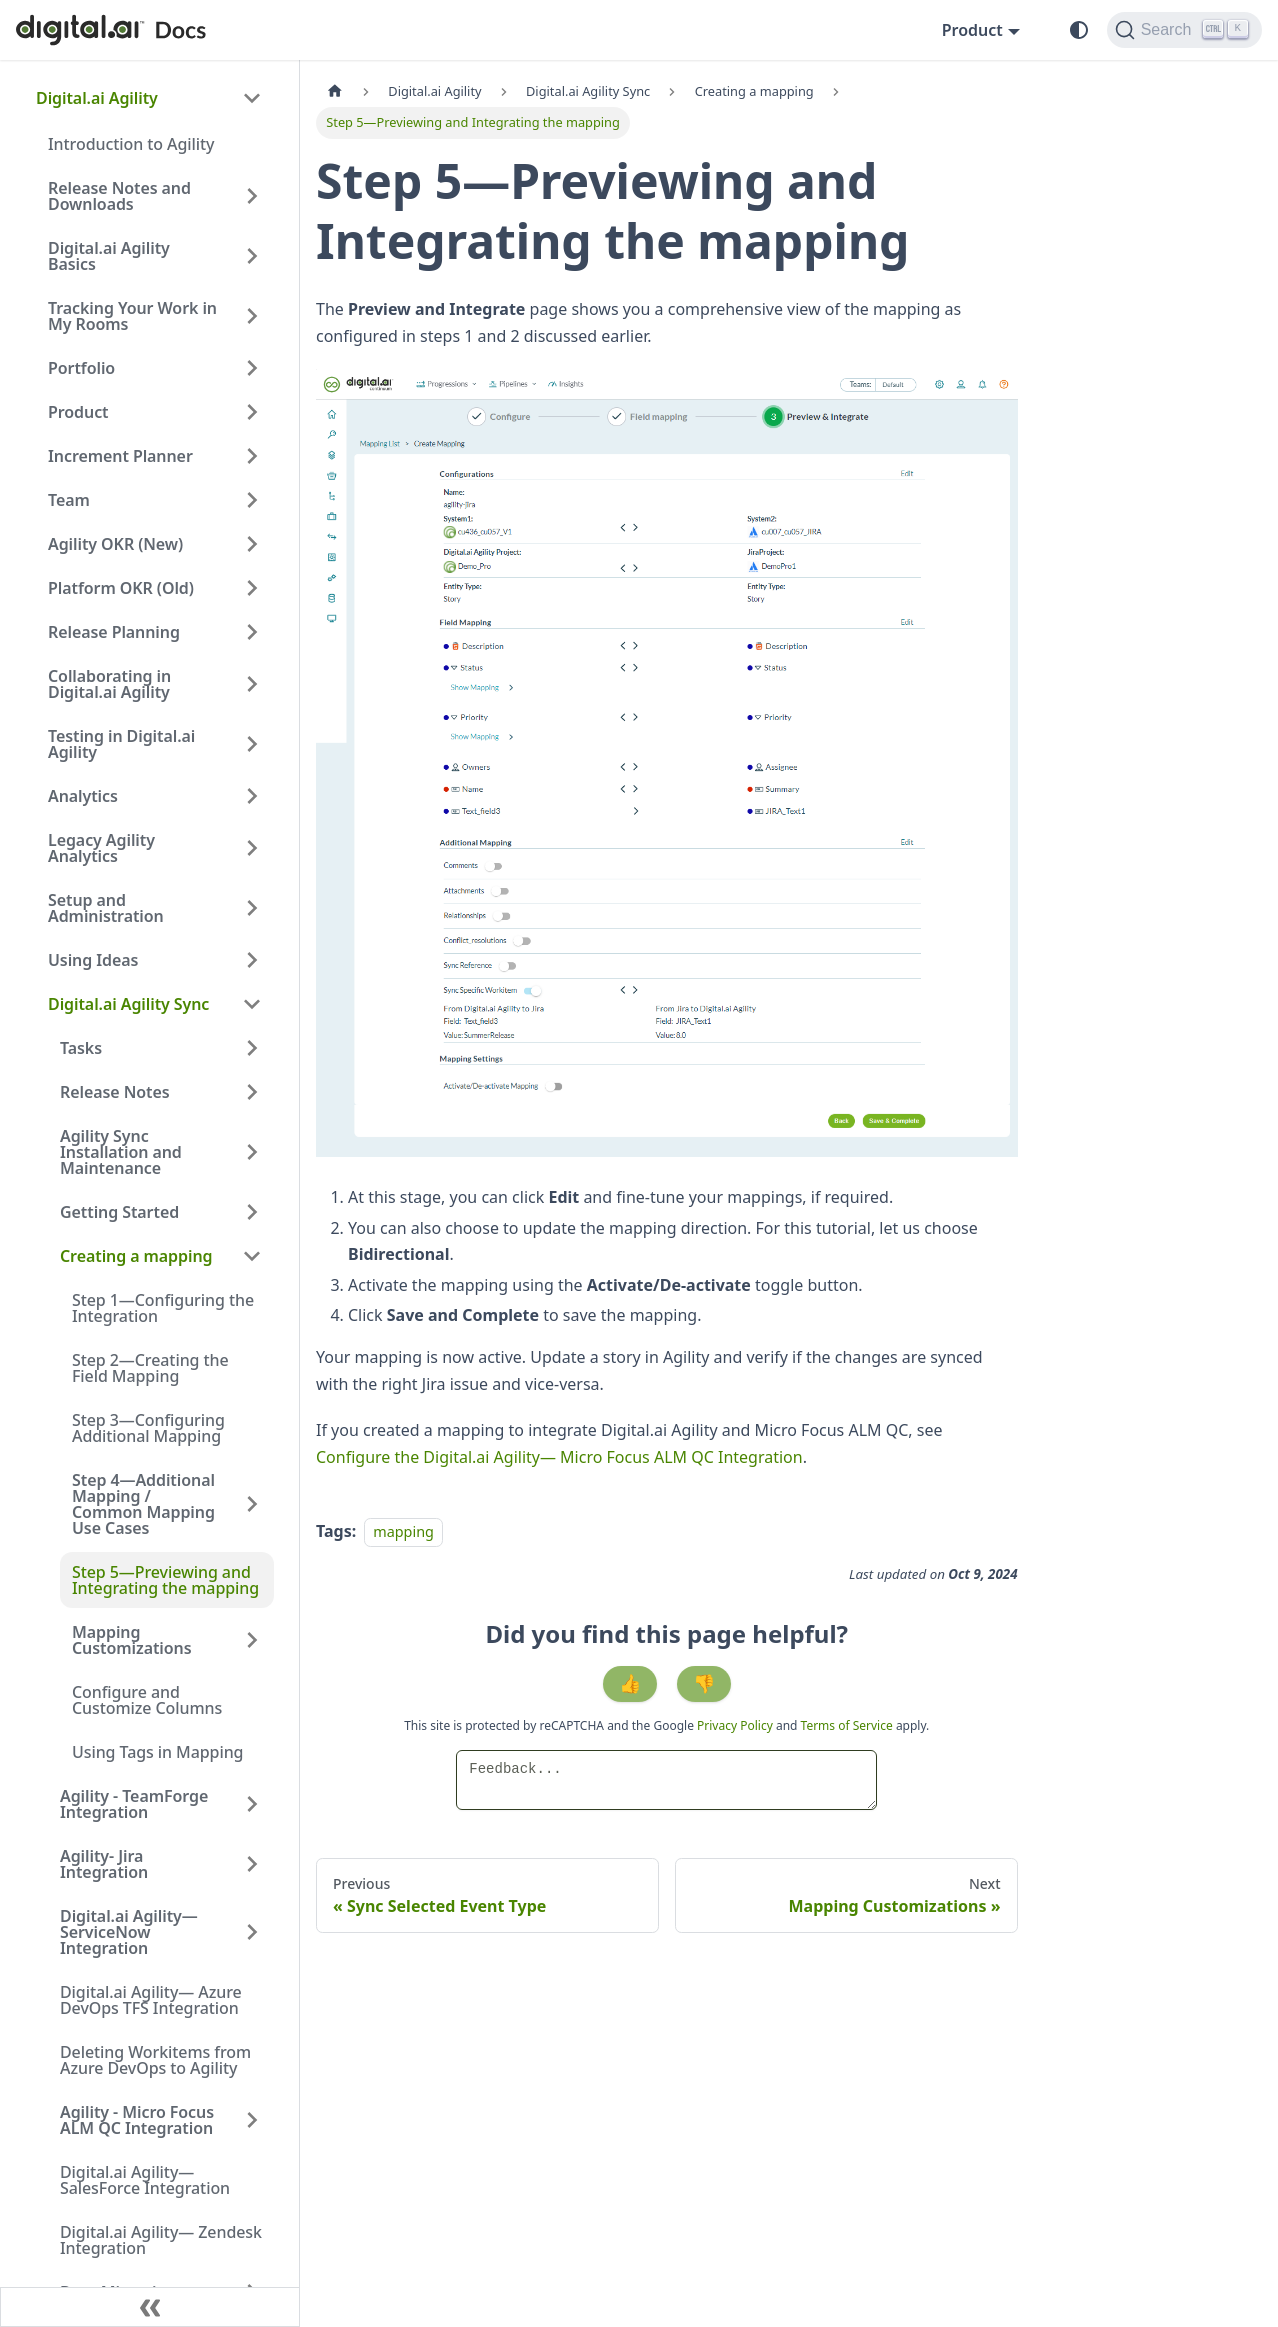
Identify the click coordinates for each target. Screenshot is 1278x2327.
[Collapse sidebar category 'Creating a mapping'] (252, 1256)
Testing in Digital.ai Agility (121, 744)
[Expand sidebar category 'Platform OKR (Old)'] (252, 588)
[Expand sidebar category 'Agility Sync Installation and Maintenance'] (252, 1152)
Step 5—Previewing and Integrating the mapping (165, 1580)
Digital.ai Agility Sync (128, 1004)
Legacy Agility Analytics (101, 848)
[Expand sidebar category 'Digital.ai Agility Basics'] (252, 256)
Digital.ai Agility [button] (97, 98)
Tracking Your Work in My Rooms (132, 316)
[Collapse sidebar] (150, 2307)
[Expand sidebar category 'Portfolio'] (252, 368)
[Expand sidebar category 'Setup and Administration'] (252, 908)
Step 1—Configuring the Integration (163, 1308)
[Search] (1184, 30)
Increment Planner (120, 456)
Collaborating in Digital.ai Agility (109, 684)
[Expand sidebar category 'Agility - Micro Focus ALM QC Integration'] (252, 2120)
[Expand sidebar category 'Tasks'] (252, 1048)
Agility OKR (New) (115, 544)
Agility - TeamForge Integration (134, 1804)
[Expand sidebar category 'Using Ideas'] (252, 960)
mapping (403, 1531)
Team (69, 500)
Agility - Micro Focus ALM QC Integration (137, 2120)
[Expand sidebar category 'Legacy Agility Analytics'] (252, 848)
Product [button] (972, 30)
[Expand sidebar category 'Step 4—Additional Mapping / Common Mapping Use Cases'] (252, 1504)
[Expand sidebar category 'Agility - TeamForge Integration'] (252, 1804)
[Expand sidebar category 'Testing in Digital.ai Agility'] (252, 744)
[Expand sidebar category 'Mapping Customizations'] (252, 1640)
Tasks (81, 1048)
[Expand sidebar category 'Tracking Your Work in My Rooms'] (252, 316)
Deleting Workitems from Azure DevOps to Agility (155, 2060)
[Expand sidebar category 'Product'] (252, 412)
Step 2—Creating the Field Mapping (150, 1368)
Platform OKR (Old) (121, 588)
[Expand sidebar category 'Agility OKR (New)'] (252, 544)
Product (78, 412)
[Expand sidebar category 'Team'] (252, 500)
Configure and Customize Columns (147, 1700)
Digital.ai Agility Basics (109, 256)
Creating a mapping (136, 1256)
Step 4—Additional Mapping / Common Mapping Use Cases (143, 1504)
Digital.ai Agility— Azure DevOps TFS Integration (151, 2000)
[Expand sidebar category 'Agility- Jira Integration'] (252, 1864)
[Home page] (335, 91)
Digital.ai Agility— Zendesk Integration (161, 2240)
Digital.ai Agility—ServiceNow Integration (129, 1932)
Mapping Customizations (131, 1640)
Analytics (83, 796)
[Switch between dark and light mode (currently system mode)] (1079, 30)
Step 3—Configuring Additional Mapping (148, 1428)
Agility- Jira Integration (104, 1864)
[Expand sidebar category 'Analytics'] (252, 796)
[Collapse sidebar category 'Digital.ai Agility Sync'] (252, 1004)
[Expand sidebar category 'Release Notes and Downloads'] (252, 196)
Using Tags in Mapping (157, 1752)
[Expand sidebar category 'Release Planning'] (252, 632)
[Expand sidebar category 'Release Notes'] (252, 1092)
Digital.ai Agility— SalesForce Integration (145, 2180)
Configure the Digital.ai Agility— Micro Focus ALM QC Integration (559, 1457)
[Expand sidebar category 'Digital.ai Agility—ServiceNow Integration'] (252, 1932)
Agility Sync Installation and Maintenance (121, 1152)
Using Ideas (93, 960)
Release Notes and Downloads (119, 196)
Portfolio (81, 368)
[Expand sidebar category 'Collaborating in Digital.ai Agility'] (252, 684)
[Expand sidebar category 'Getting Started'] (252, 1212)
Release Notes (115, 1092)
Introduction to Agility (131, 144)
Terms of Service (847, 1725)
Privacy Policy (736, 1725)
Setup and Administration (106, 908)
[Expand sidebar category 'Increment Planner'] (252, 456)
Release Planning (114, 632)
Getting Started (119, 1212)
